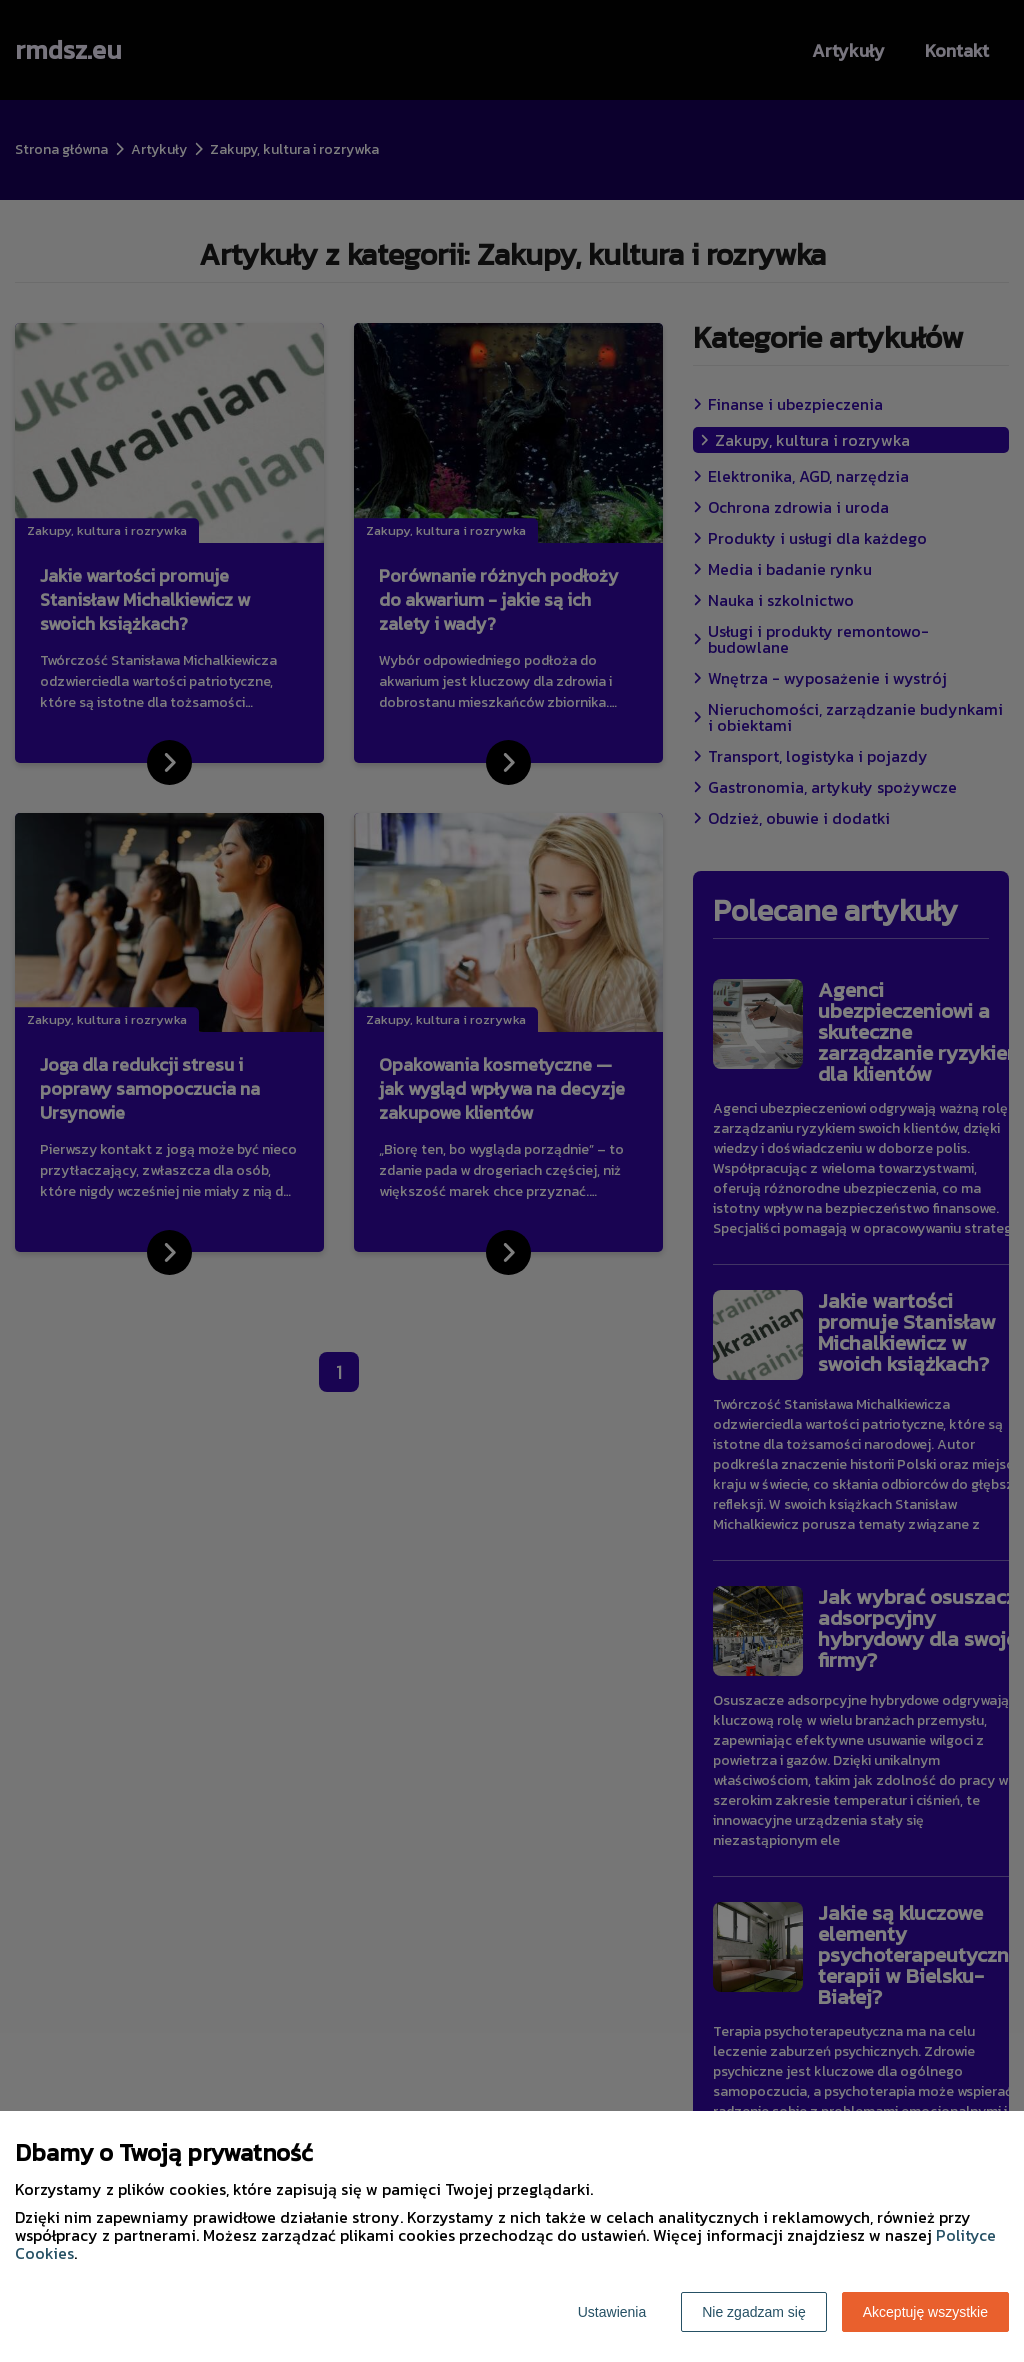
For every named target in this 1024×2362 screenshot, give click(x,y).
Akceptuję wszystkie (925, 2312)
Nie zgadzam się (754, 2312)
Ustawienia (612, 2312)
